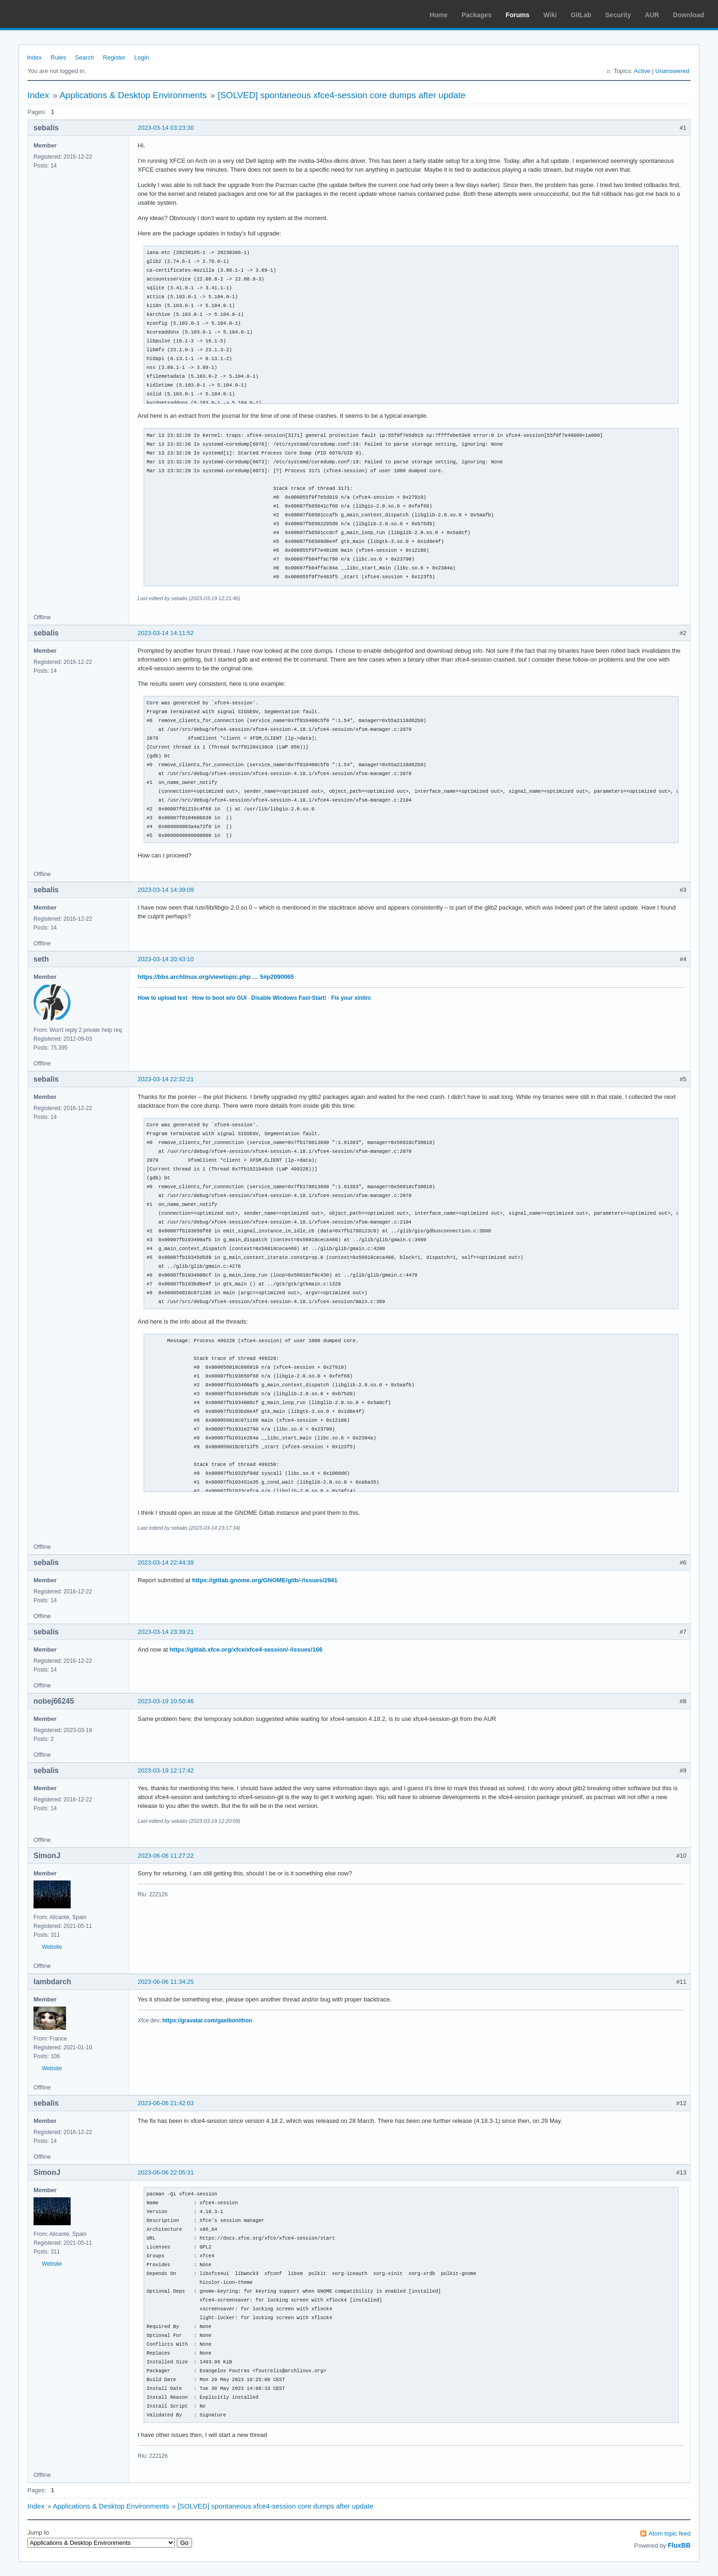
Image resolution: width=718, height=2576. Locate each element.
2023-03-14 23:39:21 (166, 1631)
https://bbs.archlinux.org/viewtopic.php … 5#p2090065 (216, 976)
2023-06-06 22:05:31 (166, 2172)
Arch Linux (51, 14)
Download (688, 15)
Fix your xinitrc (351, 998)
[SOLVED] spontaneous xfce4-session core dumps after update (341, 95)
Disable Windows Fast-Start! (288, 998)
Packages (477, 15)
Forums (517, 15)
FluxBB (679, 2545)
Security (618, 15)
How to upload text (162, 998)
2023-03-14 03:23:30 (166, 127)
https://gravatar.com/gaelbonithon (207, 2020)
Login (141, 57)
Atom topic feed (670, 2533)
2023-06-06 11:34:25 (166, 1981)
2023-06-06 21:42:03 (166, 2103)
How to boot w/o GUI (219, 998)
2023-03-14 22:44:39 (166, 1562)
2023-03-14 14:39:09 (166, 889)
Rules (58, 57)
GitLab (581, 15)
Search (84, 57)
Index (34, 57)
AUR (652, 15)
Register (114, 57)
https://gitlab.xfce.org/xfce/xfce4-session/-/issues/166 (246, 1649)
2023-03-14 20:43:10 (166, 959)
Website (52, 1947)
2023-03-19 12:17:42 (166, 1770)
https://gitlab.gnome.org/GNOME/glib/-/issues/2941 (265, 1580)
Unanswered (672, 70)
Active (642, 70)
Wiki (550, 15)
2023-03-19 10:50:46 (166, 1701)
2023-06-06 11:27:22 (166, 1855)
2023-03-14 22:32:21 (166, 1079)
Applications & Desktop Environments (133, 95)
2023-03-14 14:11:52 (166, 632)
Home (439, 15)
